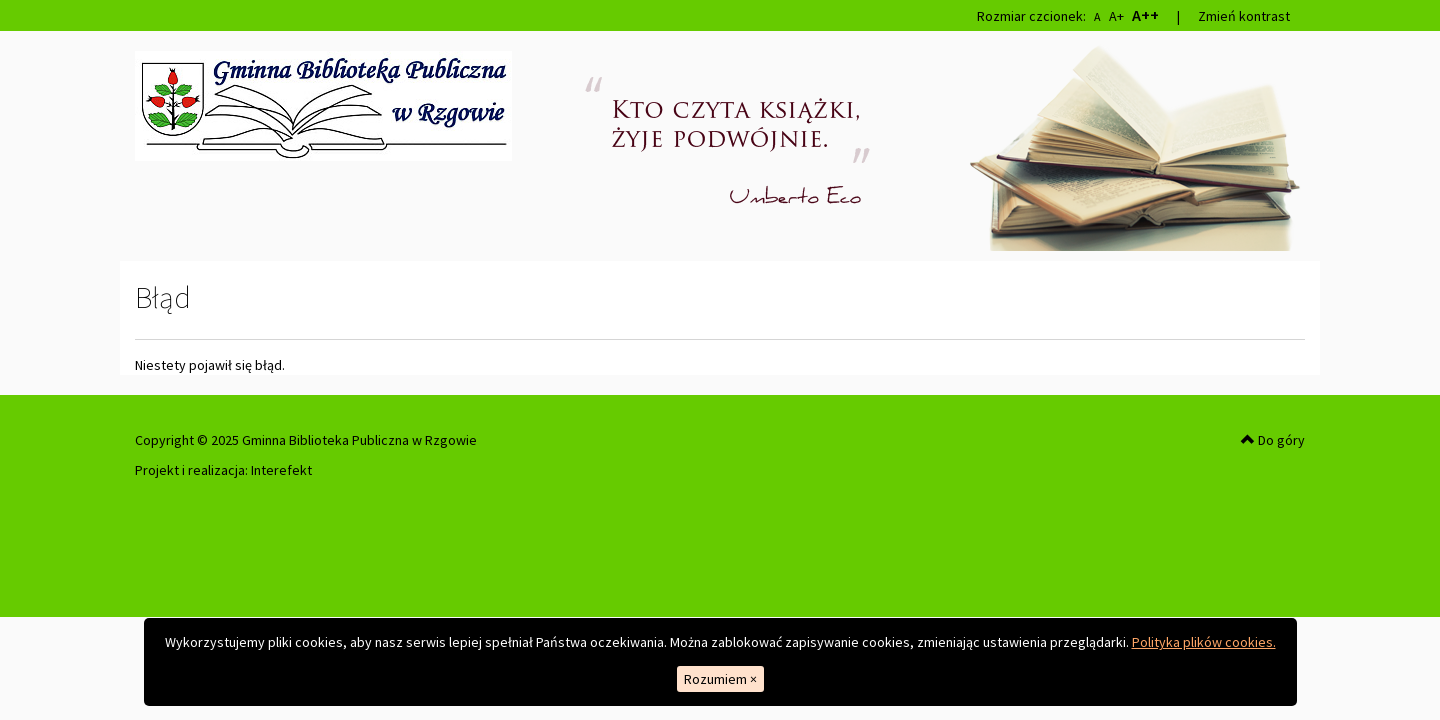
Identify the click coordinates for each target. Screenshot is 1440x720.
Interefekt (281, 470)
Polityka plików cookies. (1204, 642)
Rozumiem (720, 679)
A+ (1116, 16)
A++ (1145, 15)
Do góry (1273, 440)
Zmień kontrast (1244, 16)
